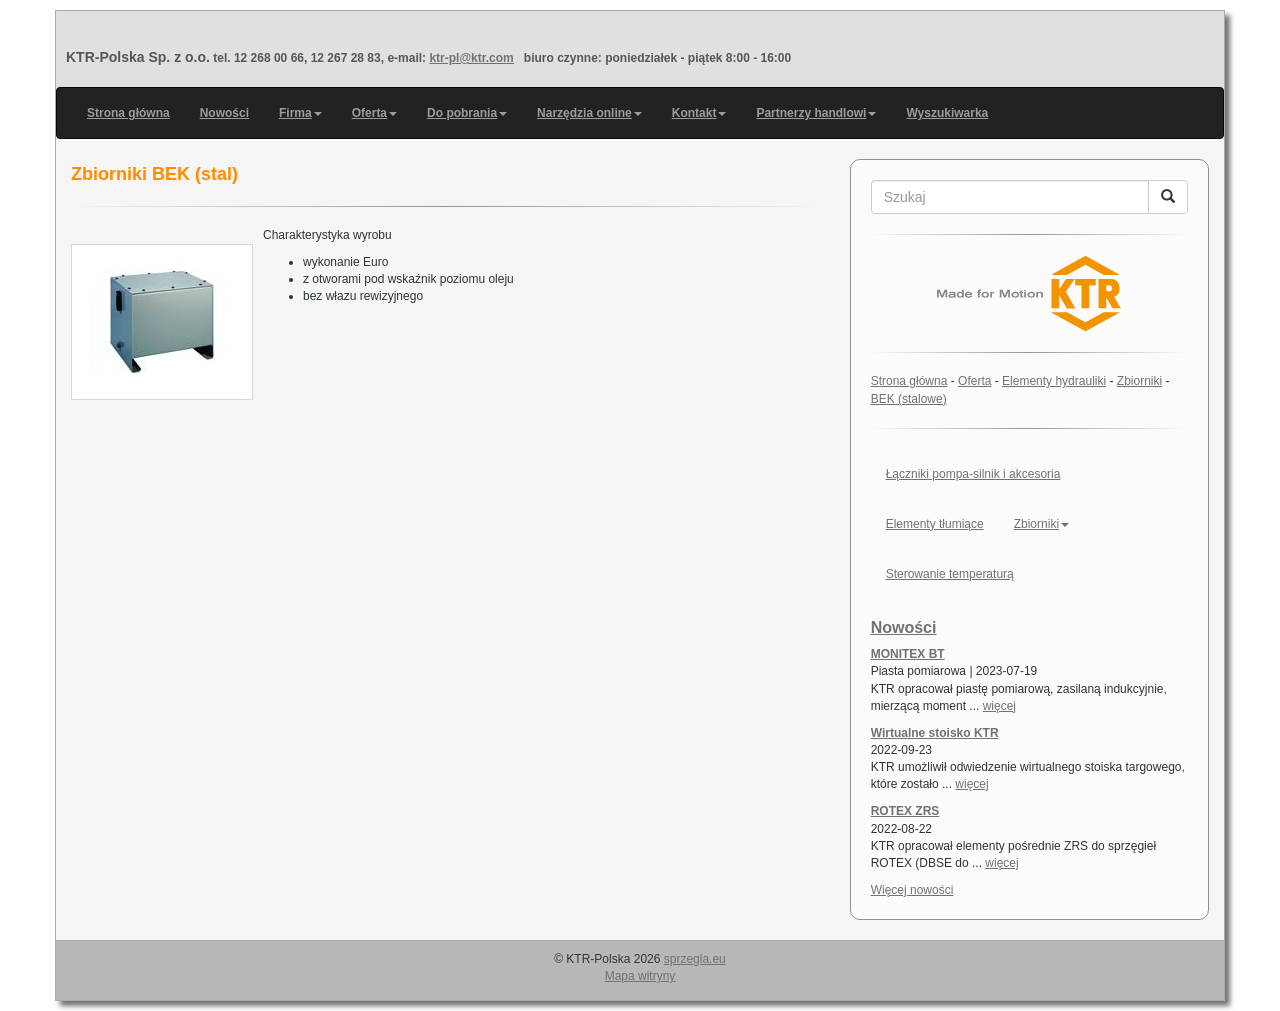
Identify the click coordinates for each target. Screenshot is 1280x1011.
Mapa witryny (640, 976)
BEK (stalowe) (909, 399)
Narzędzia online (589, 113)
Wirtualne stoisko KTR (935, 733)
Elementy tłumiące (935, 524)
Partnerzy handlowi (816, 113)
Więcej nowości (912, 890)
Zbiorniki (1139, 381)
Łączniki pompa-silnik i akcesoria (973, 474)
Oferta (374, 113)
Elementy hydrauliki (1054, 381)
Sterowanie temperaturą (950, 574)
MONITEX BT (908, 654)
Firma (300, 113)
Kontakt (699, 113)
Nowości (224, 113)
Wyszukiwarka (947, 113)
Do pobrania (467, 113)
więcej (999, 706)
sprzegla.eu (695, 959)
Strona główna (128, 113)
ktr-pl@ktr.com (471, 58)
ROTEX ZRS (905, 811)
